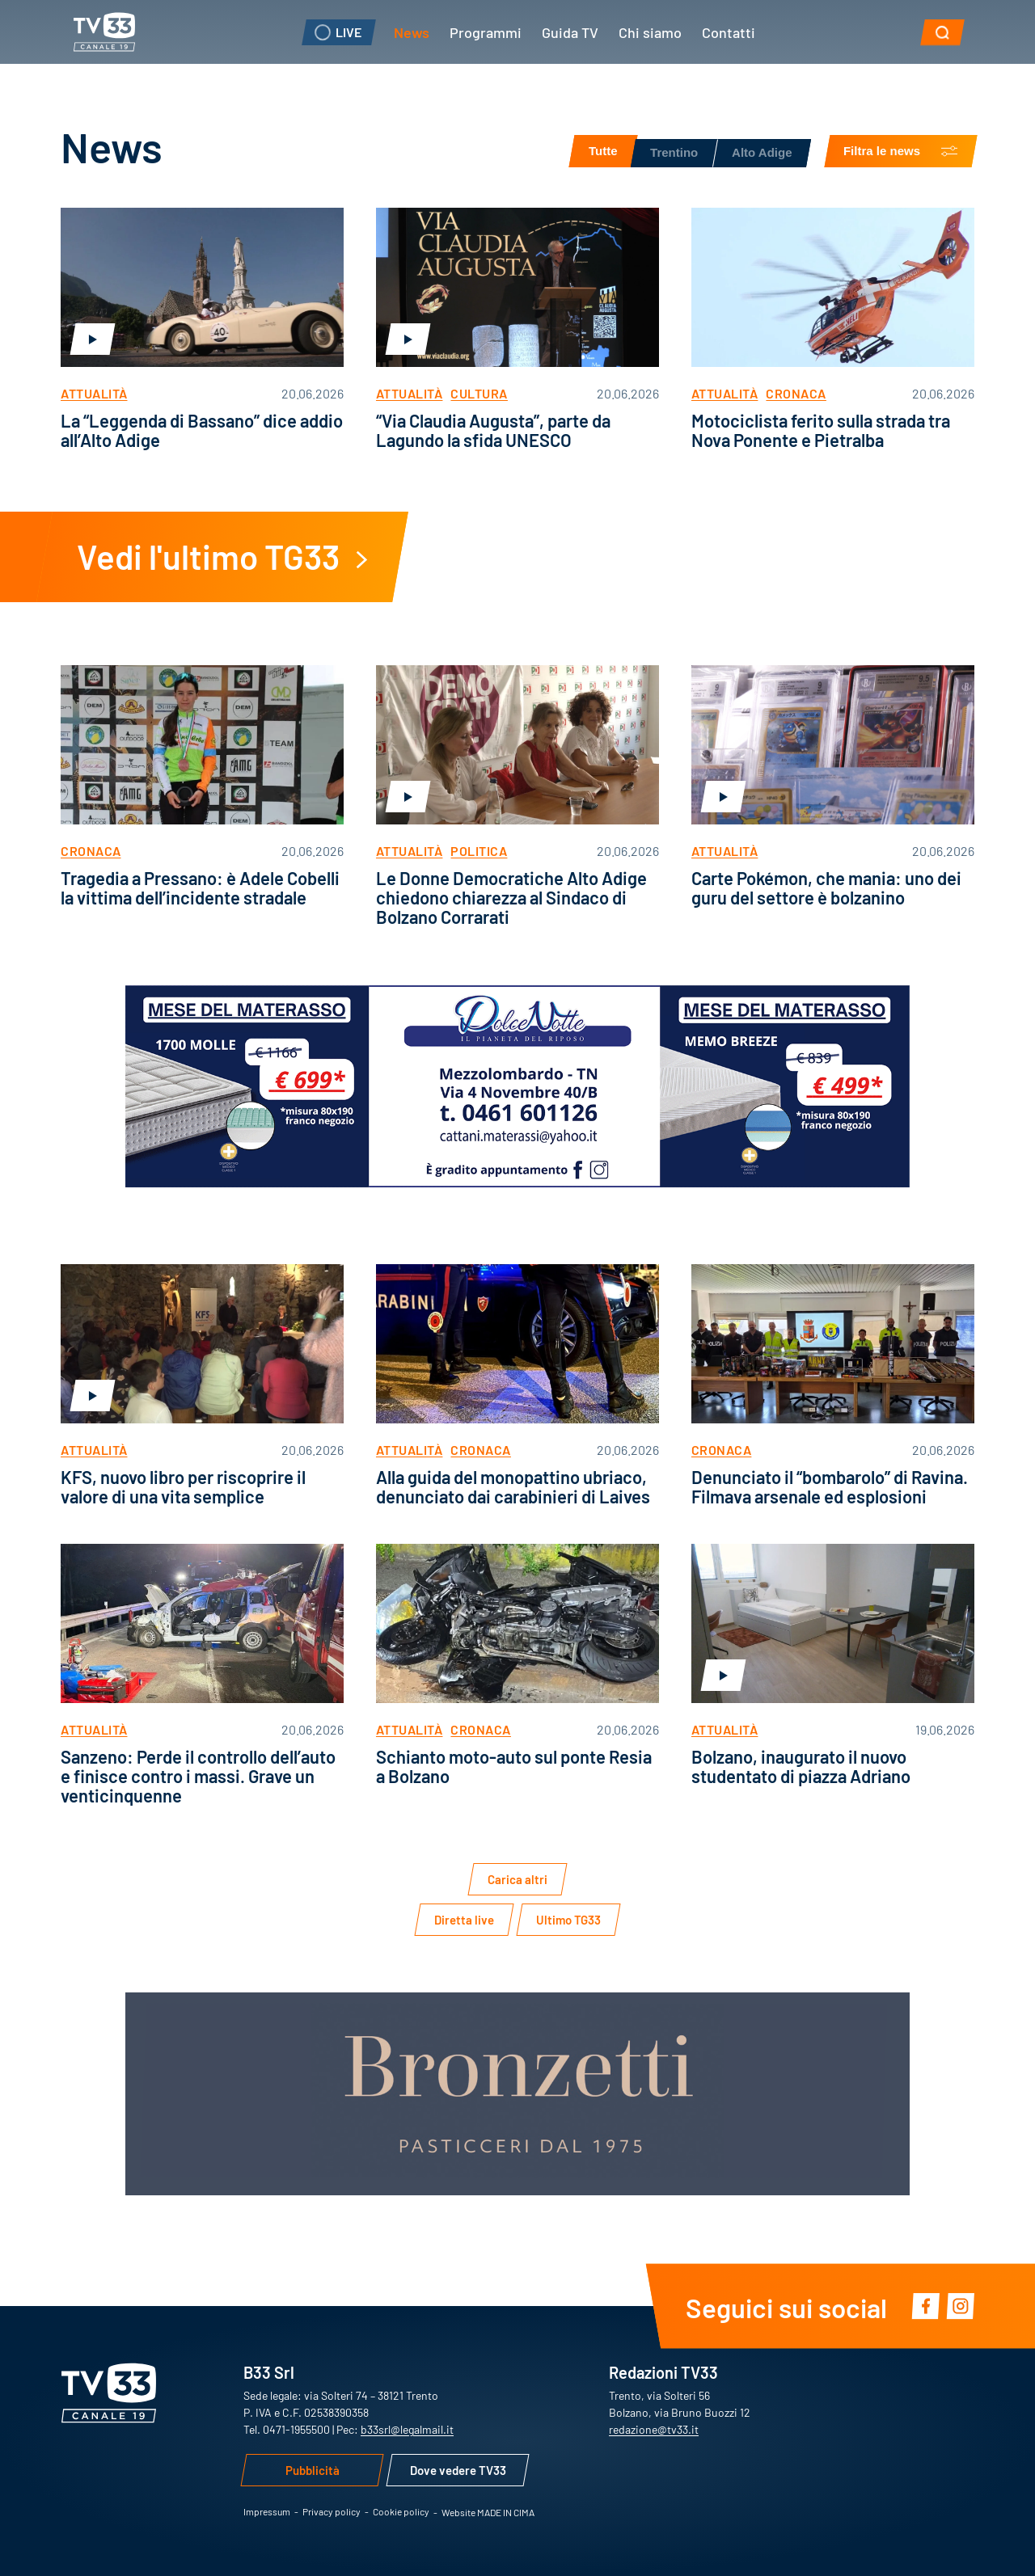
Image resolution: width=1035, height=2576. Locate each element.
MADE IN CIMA (505, 2512)
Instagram (960, 2306)
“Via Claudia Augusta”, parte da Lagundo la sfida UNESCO (493, 429)
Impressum (266, 2511)
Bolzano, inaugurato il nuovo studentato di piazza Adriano (800, 1765)
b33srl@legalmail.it (407, 2429)
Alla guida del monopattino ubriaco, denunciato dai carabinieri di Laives (513, 1486)
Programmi (486, 31)
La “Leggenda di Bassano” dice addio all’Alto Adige (202, 429)
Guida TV (570, 31)
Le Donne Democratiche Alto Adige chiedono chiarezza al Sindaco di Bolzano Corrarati (511, 897)
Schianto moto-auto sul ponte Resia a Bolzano (514, 1765)
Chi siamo (650, 31)
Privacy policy (331, 2511)
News (411, 31)
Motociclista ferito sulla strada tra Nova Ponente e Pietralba (820, 429)
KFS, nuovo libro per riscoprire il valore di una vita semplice (183, 1486)
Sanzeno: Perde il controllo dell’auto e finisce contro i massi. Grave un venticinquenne (198, 1775)
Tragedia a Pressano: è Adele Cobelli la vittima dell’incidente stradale (200, 887)
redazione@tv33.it (654, 2429)
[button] (942, 32)
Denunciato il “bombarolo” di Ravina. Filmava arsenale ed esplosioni (829, 1486)
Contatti (728, 31)
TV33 (104, 32)
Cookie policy (401, 2511)
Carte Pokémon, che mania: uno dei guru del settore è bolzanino (826, 887)
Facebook (925, 2306)
